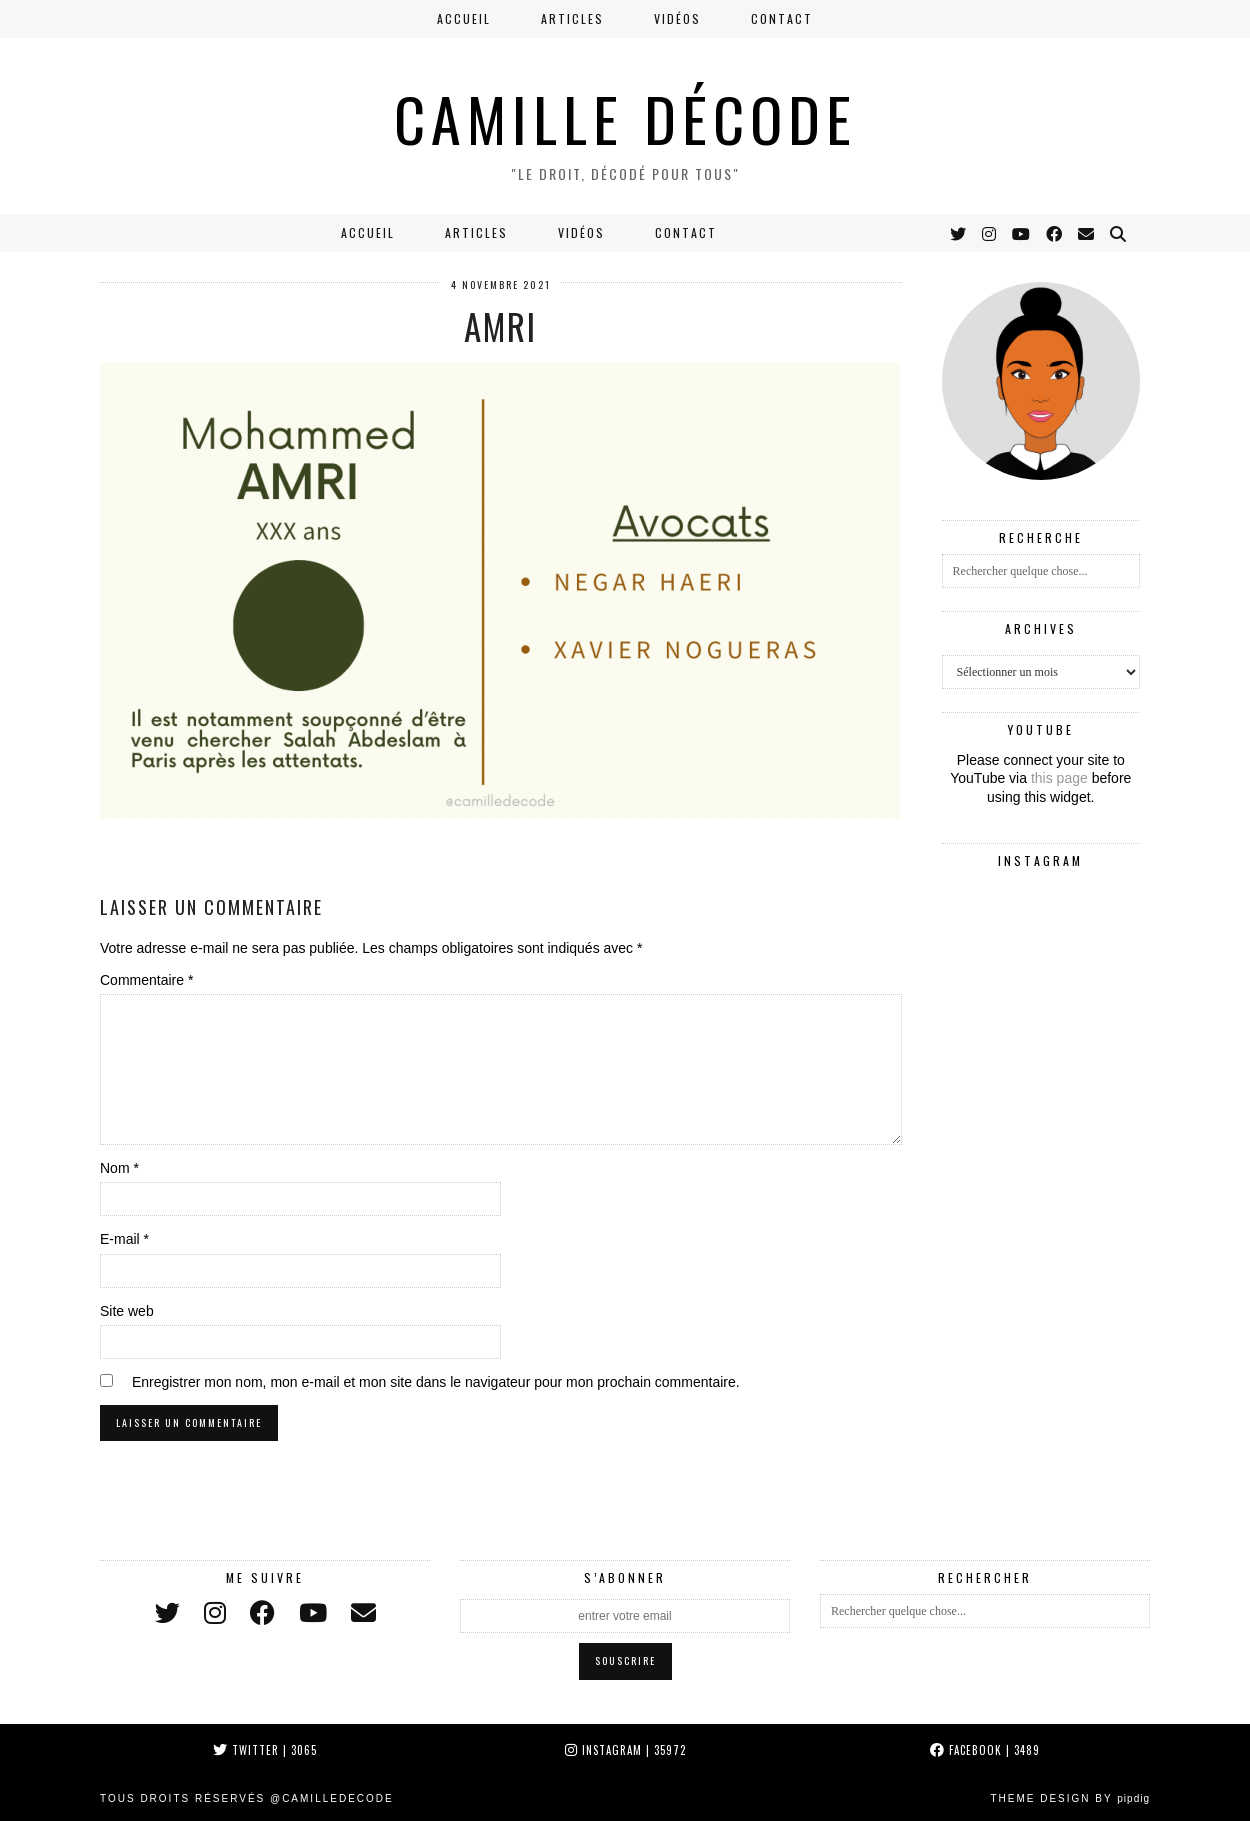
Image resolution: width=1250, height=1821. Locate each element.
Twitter (265, 1750)
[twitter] (167, 1613)
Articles (572, 18)
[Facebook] (1055, 233)
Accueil (464, 18)
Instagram (625, 1750)
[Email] (1087, 233)
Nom (119, 1168)
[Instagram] (990, 233)
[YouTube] (1022, 233)
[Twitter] (959, 233)
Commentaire (146, 980)
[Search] (1119, 233)
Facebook (985, 1750)
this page (1059, 778)
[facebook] (262, 1613)
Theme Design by (1070, 1798)
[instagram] (215, 1613)
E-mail (124, 1239)
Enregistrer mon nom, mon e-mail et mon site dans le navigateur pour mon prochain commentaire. (436, 1382)
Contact (782, 18)
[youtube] (313, 1613)
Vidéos (677, 18)
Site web (127, 1311)
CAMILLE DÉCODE (625, 117)
